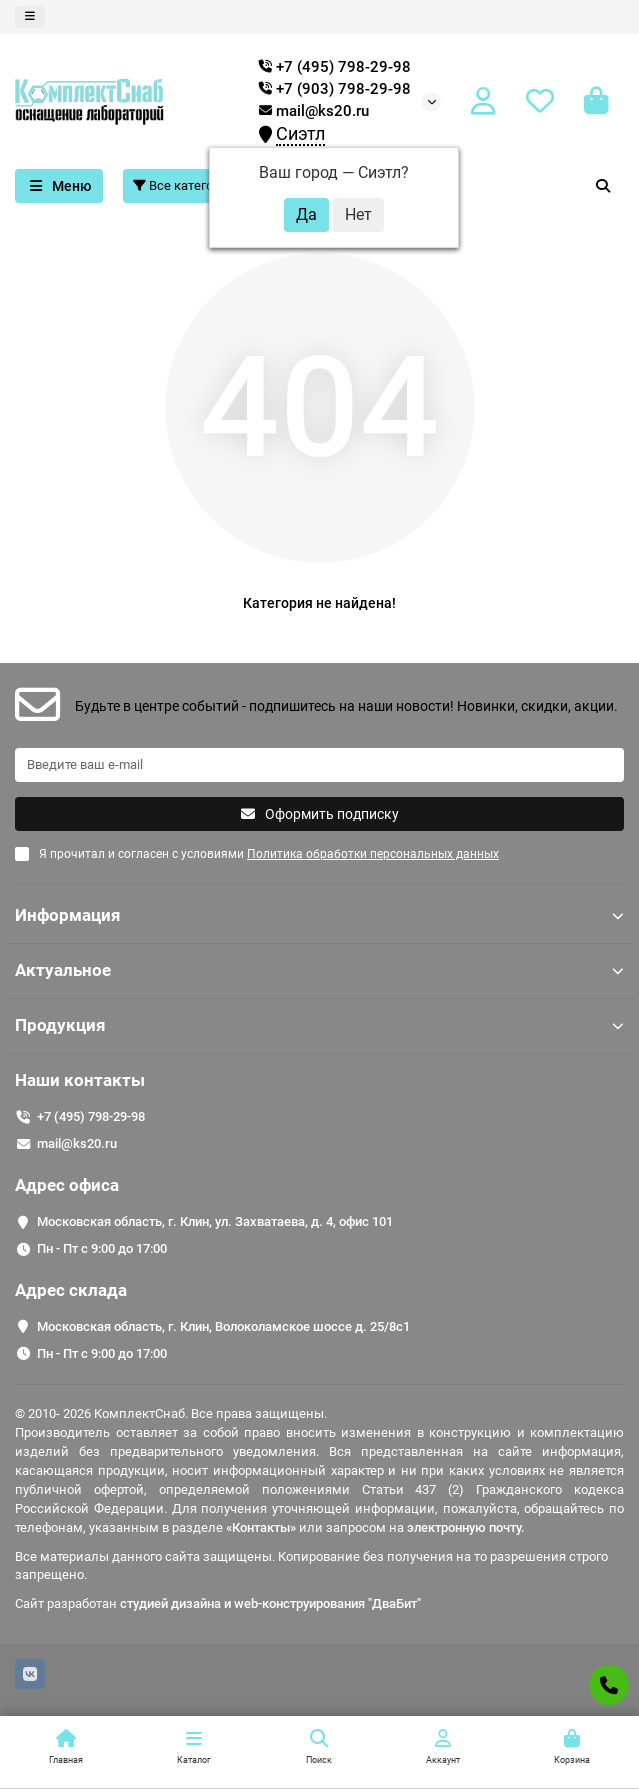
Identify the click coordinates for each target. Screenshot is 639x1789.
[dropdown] (30, 17)
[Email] (319, 765)
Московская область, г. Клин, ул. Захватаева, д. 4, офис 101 (215, 1221)
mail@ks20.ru (314, 111)
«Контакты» (261, 1527)
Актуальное (319, 970)
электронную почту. (466, 1527)
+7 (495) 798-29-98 (91, 1116)
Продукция (319, 1025)
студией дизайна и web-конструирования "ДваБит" (270, 1603)
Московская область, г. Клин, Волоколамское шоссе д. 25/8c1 (223, 1326)
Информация (319, 915)
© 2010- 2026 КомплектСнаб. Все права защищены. (171, 1413)
